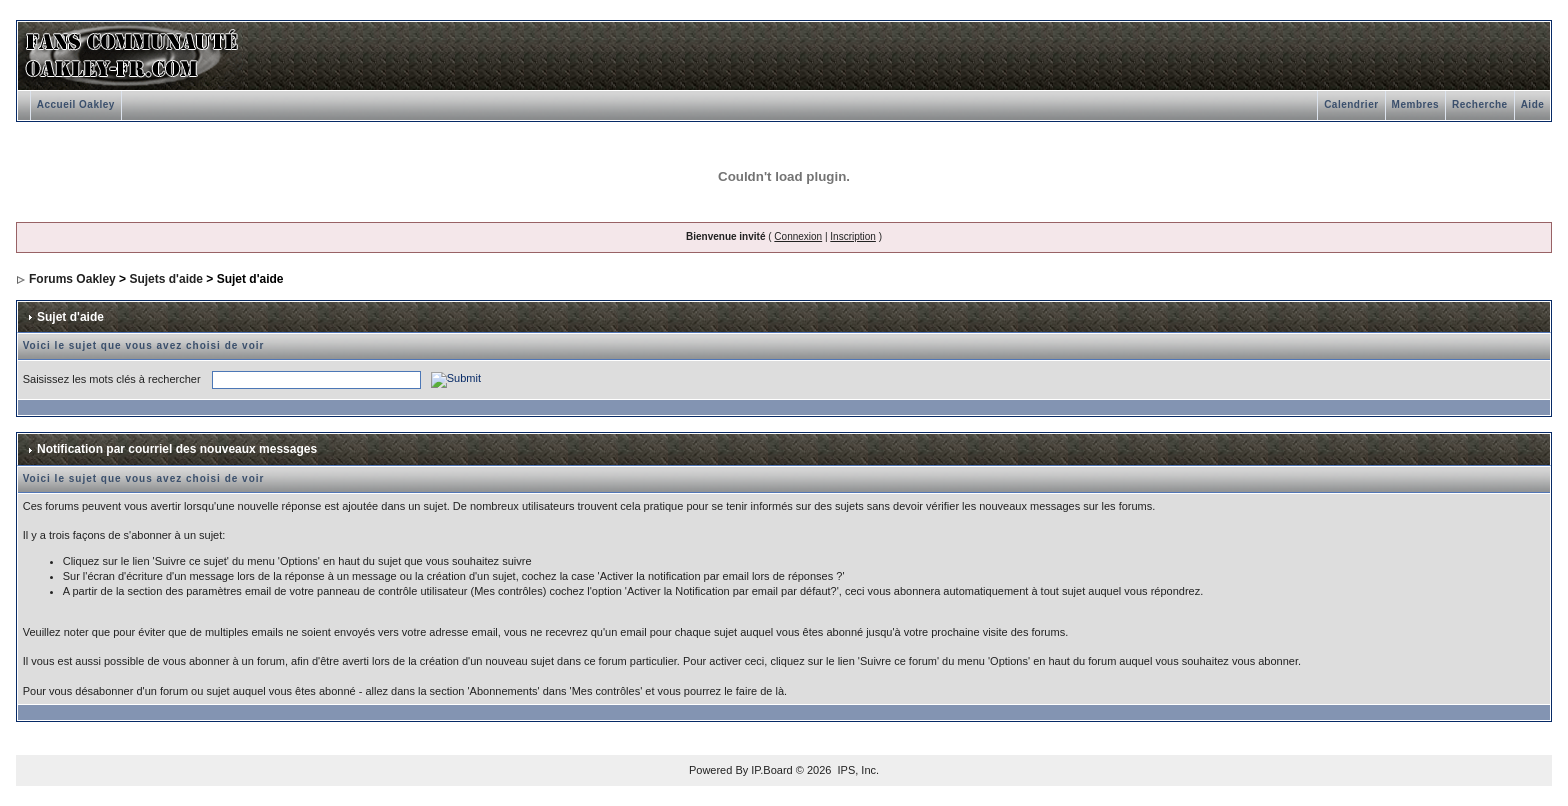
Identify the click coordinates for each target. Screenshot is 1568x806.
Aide (1533, 104)
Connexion (798, 236)
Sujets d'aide (166, 279)
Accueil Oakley (76, 104)
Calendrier (1351, 104)
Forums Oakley (72, 279)
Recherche (1480, 104)
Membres (1415, 104)
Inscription (853, 236)
